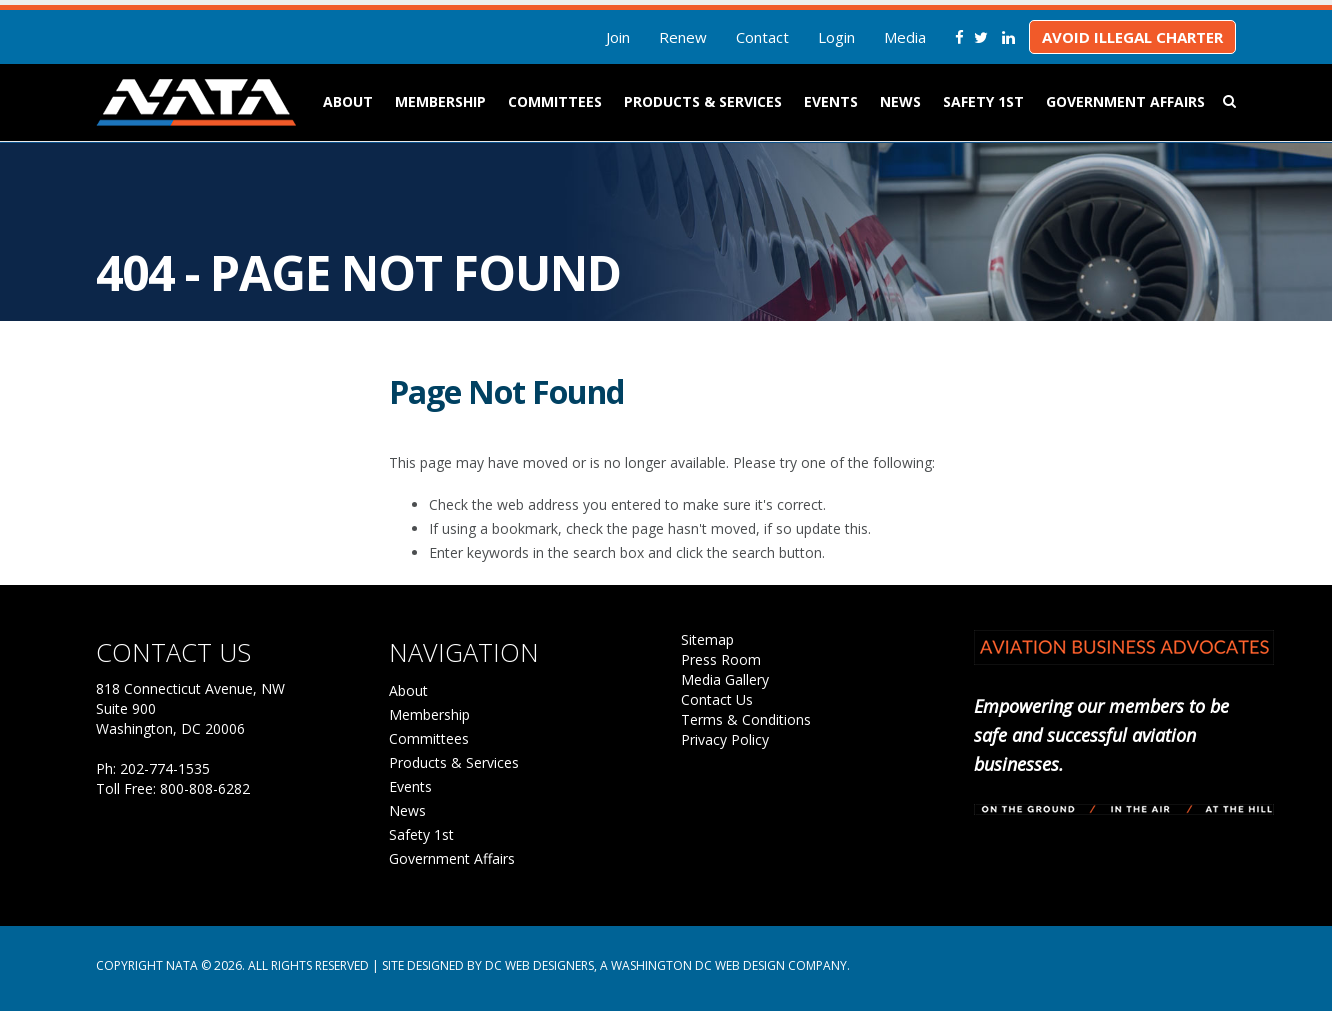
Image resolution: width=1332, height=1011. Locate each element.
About (348, 101)
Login (836, 37)
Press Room (721, 659)
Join (618, 37)
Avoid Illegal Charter (1132, 37)
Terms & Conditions (746, 719)
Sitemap (707, 639)
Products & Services (703, 101)
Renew (683, 37)
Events (831, 101)
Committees (555, 101)
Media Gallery (725, 679)
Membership (440, 101)
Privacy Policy (725, 739)
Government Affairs (1125, 101)
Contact (762, 37)
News (900, 101)
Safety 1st (983, 101)
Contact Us (717, 699)
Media (905, 37)
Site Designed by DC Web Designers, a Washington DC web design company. (616, 965)
